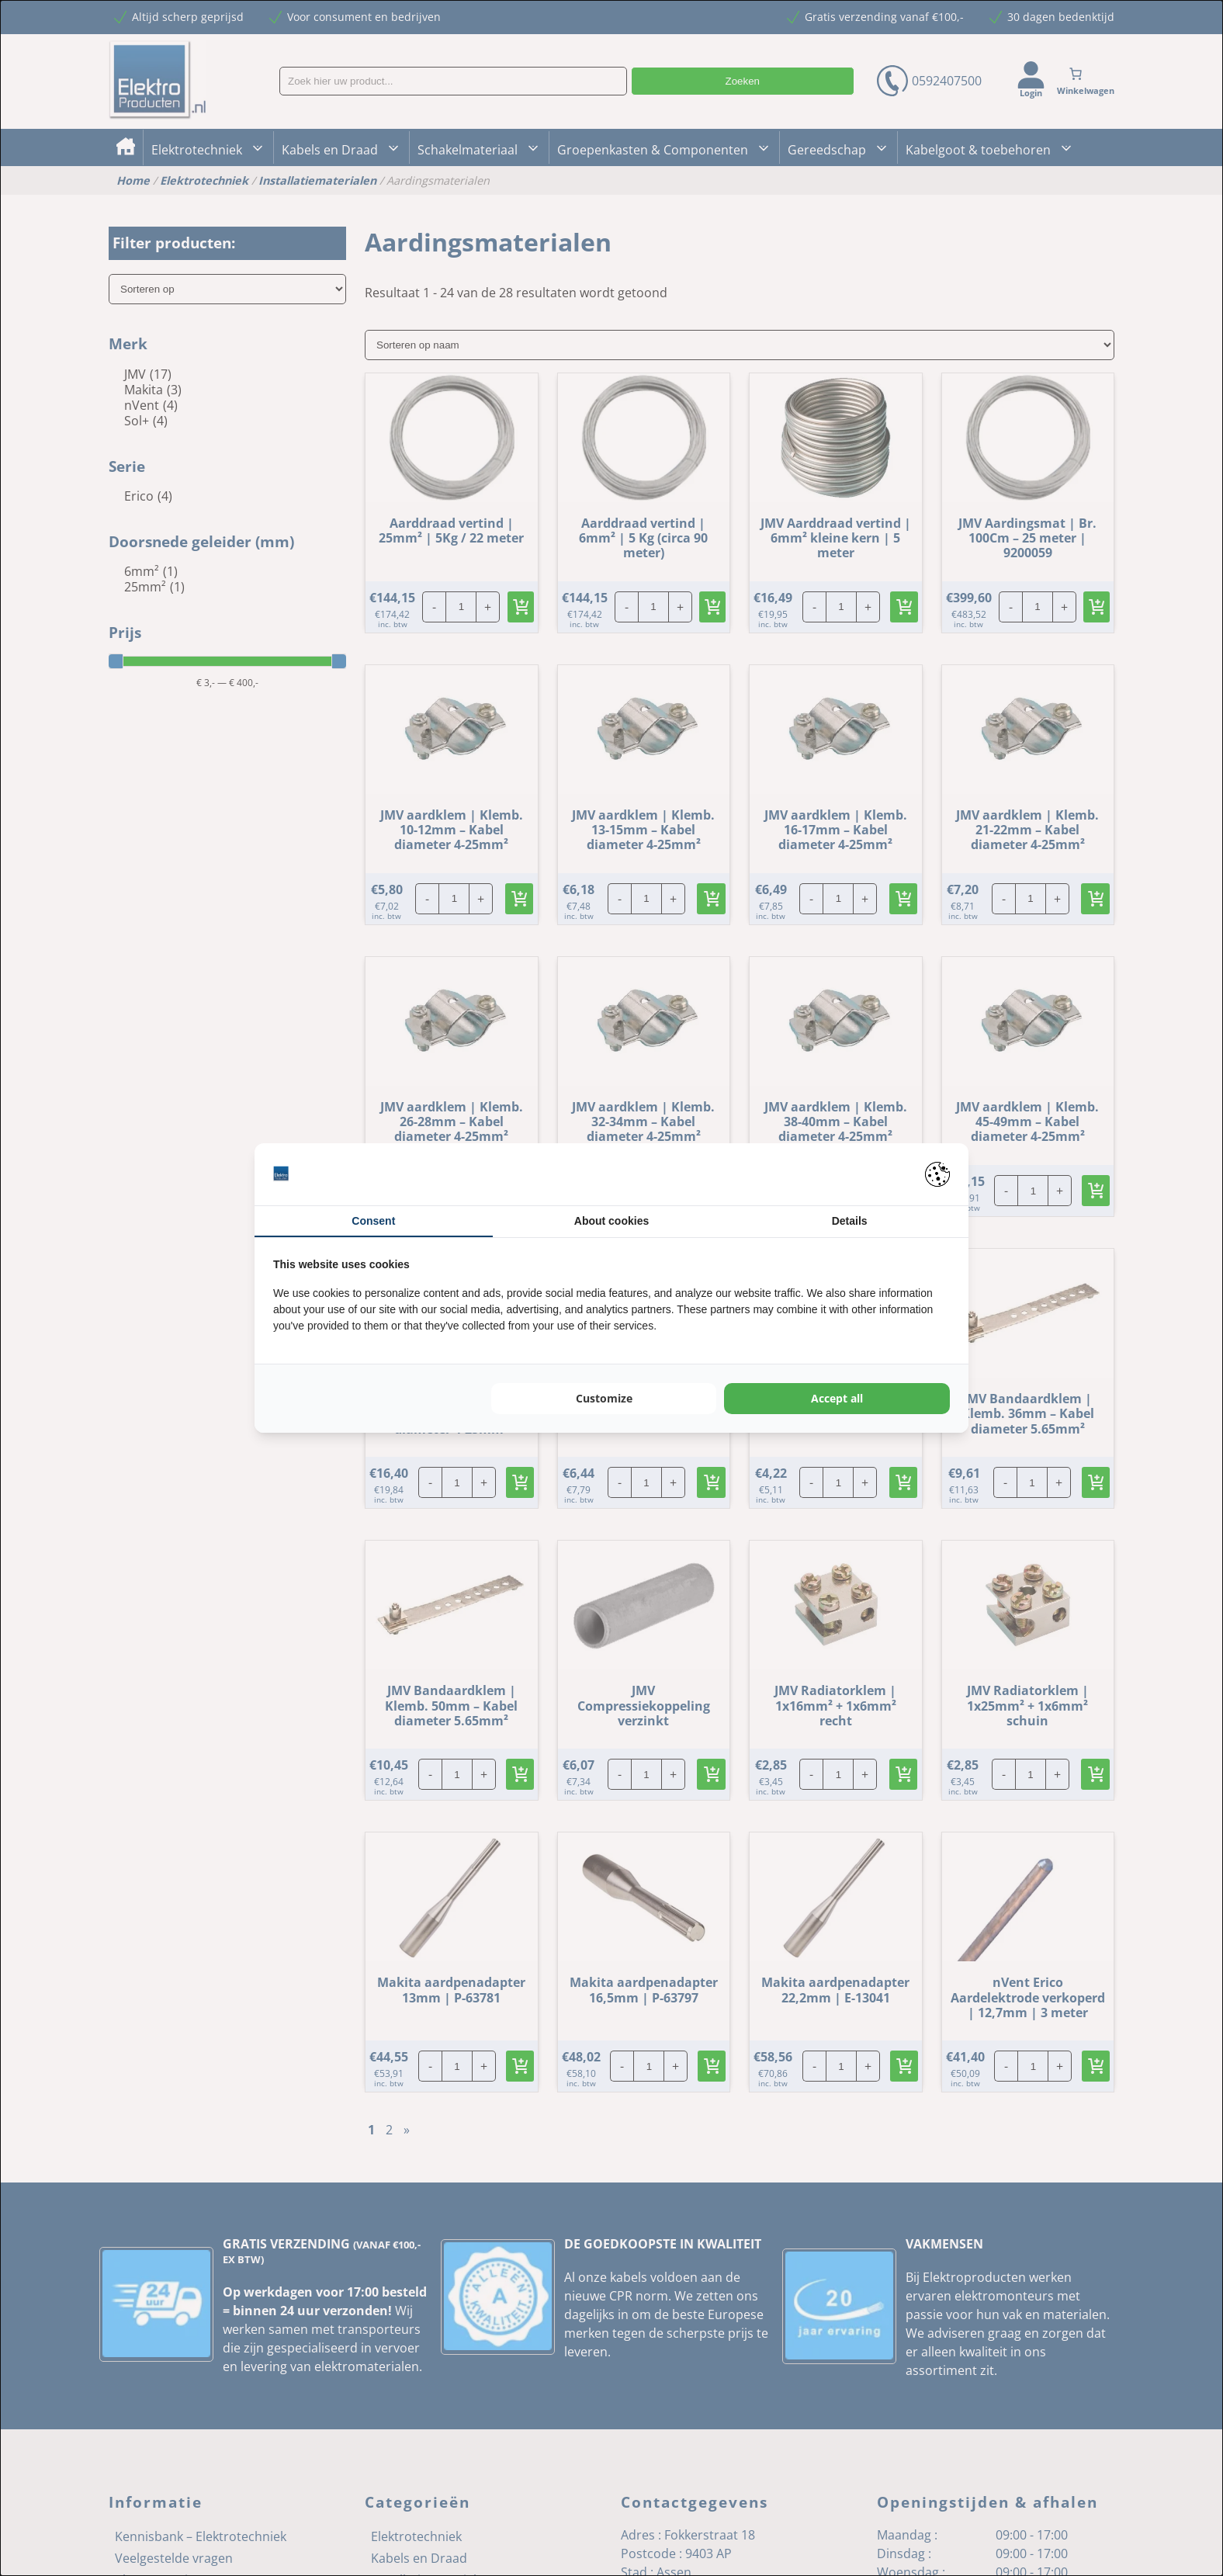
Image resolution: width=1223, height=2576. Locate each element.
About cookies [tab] (611, 1221)
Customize (604, 1398)
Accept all (837, 1398)
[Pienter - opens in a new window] (937, 1174)
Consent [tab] (373, 1221)
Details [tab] (850, 1221)
